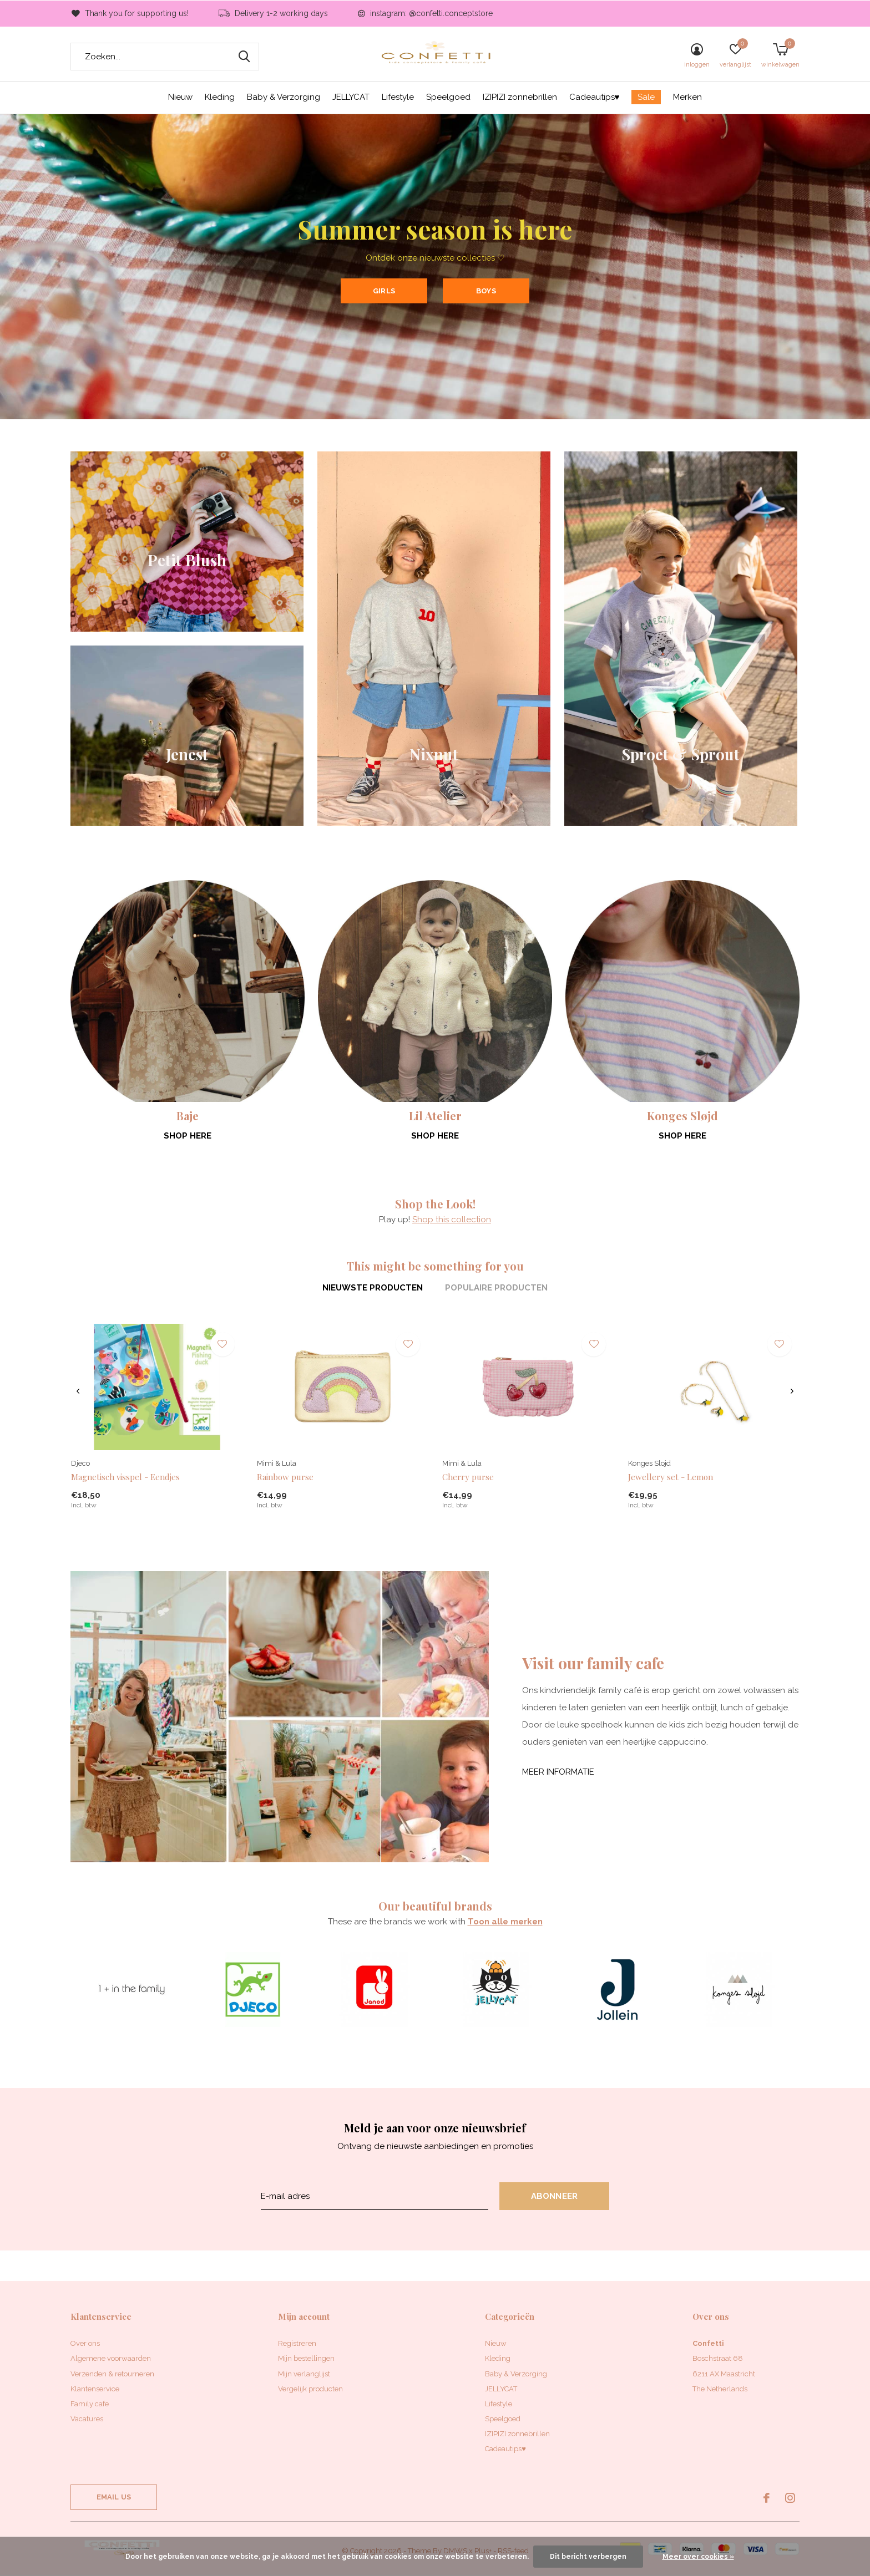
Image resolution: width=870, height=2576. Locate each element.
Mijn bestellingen (306, 2358)
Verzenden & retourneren (112, 2374)
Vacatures (86, 2419)
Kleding (220, 97)
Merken (687, 97)
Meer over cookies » (698, 2556)
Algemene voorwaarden (110, 2358)
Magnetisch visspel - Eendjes (125, 1476)
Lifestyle (398, 97)
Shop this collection (451, 1220)
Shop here (187, 1136)
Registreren (297, 2343)
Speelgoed (448, 97)
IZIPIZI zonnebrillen (520, 97)
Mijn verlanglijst (304, 2374)
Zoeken (243, 56)
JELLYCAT (351, 97)
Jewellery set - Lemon (670, 1476)
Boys (486, 291)
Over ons (85, 2343)
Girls (384, 291)
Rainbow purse (285, 1476)
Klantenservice (94, 2389)
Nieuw (180, 97)
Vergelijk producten (310, 2389)
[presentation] (78, 1391)
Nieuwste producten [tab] (372, 1288)
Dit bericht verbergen (588, 2556)
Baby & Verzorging (283, 97)
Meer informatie (558, 1772)
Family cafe (89, 2404)
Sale (646, 97)
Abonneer (554, 2196)
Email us (114, 2497)
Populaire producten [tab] (496, 1288)
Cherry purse (468, 1476)
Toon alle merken (505, 1922)
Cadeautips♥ (594, 97)
